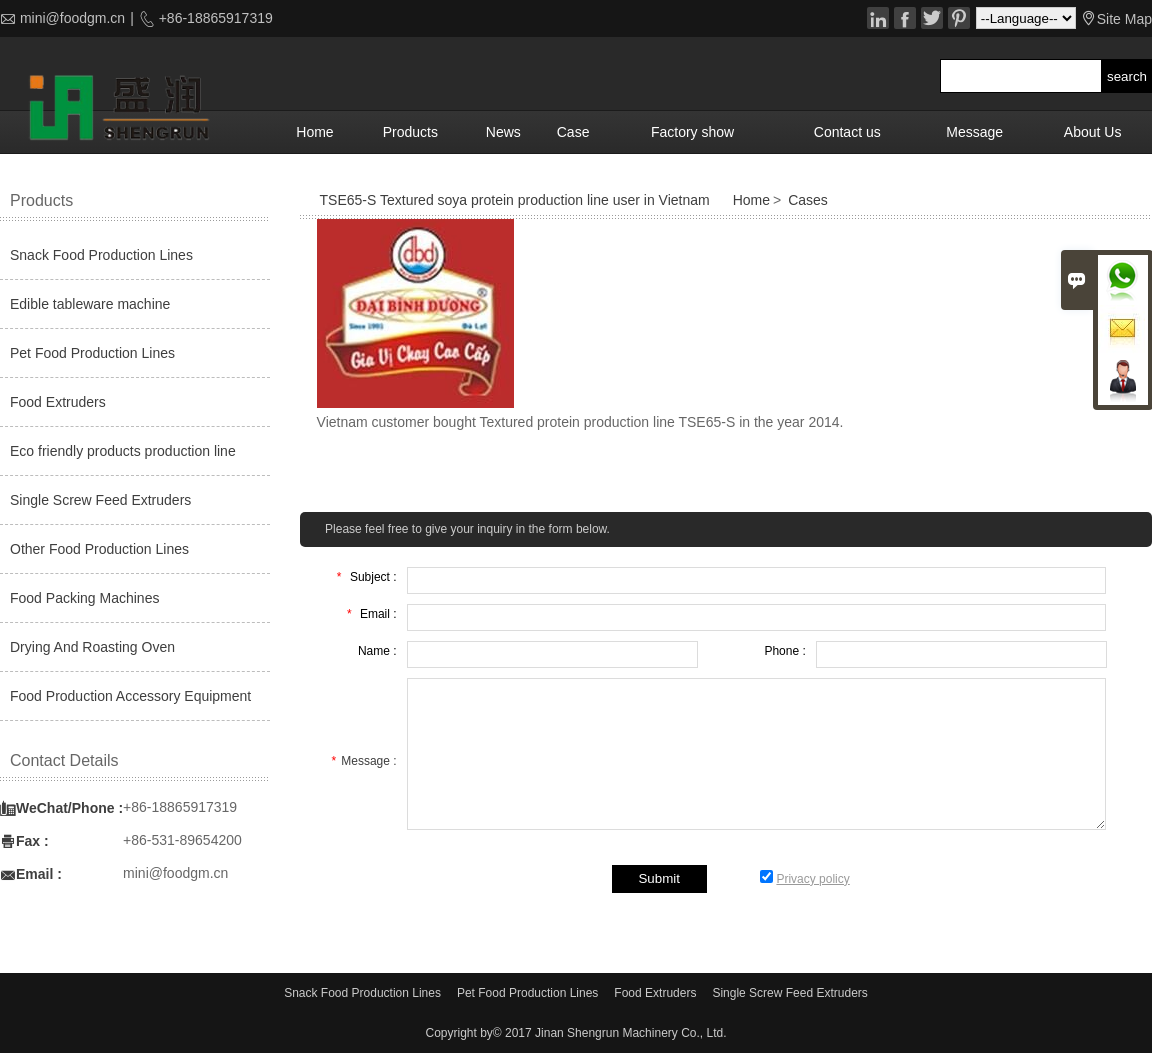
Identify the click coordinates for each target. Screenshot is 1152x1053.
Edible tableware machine (90, 304)
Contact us (847, 132)
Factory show (692, 132)
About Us (1093, 132)
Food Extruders (58, 402)
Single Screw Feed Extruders (100, 500)
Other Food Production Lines (99, 549)
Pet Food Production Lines (92, 353)
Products (410, 132)
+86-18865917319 (214, 18)
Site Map (1124, 19)
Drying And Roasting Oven (92, 647)
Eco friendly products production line (123, 451)
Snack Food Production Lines (101, 255)
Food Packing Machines (84, 598)
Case (573, 132)
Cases (808, 200)
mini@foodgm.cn (72, 18)
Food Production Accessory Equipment (130, 696)
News (503, 132)
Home (314, 132)
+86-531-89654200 (182, 840)
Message (974, 132)
